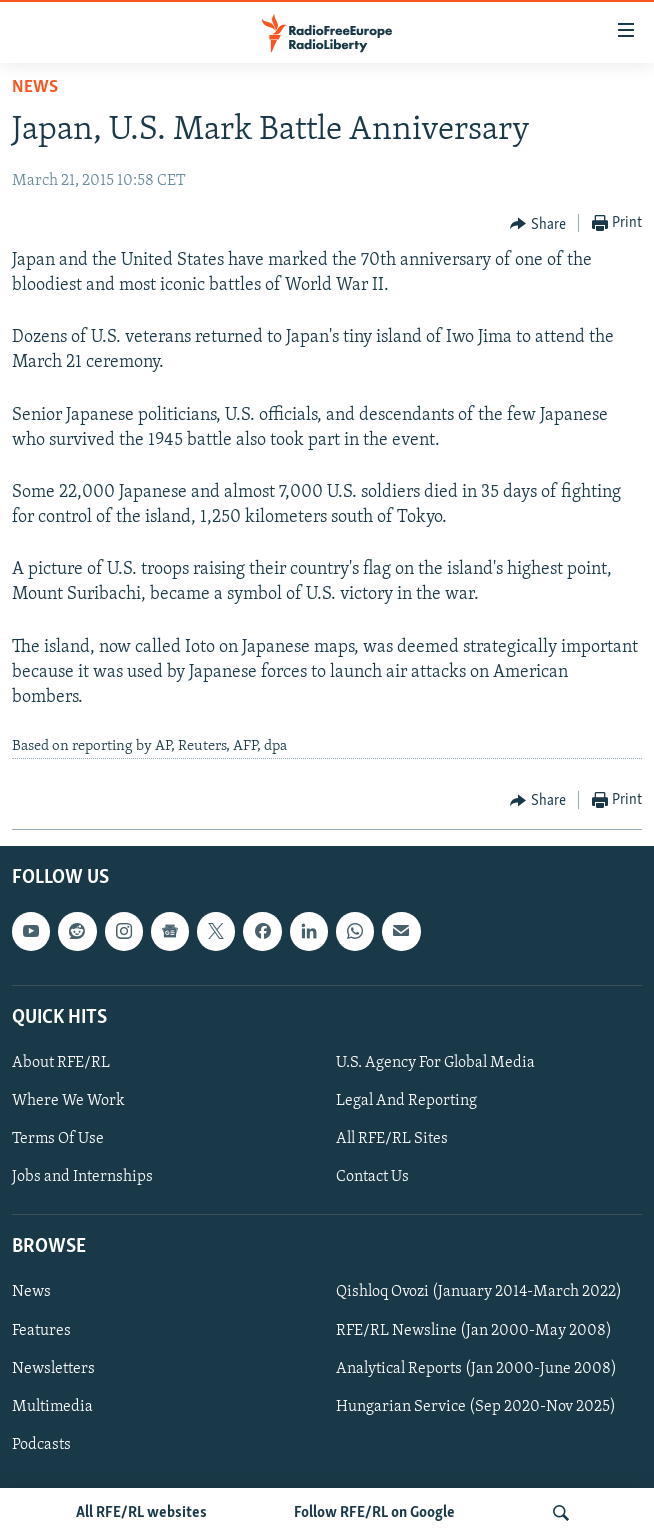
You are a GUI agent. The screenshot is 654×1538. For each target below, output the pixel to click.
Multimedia (52, 1406)
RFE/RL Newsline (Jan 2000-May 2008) (474, 1330)
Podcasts (41, 1444)
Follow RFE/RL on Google (374, 1513)
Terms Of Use (58, 1139)
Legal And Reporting (406, 1101)
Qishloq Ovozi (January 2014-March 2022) (479, 1292)
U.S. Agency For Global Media (435, 1063)
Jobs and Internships (82, 1177)
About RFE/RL (61, 1063)
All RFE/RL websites (141, 1513)
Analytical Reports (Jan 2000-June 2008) (476, 1368)
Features (41, 1330)
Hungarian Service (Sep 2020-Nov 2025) (476, 1406)
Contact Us (372, 1177)
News (35, 87)
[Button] (538, 224)
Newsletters (53, 1368)
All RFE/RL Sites (392, 1139)
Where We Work (68, 1101)
